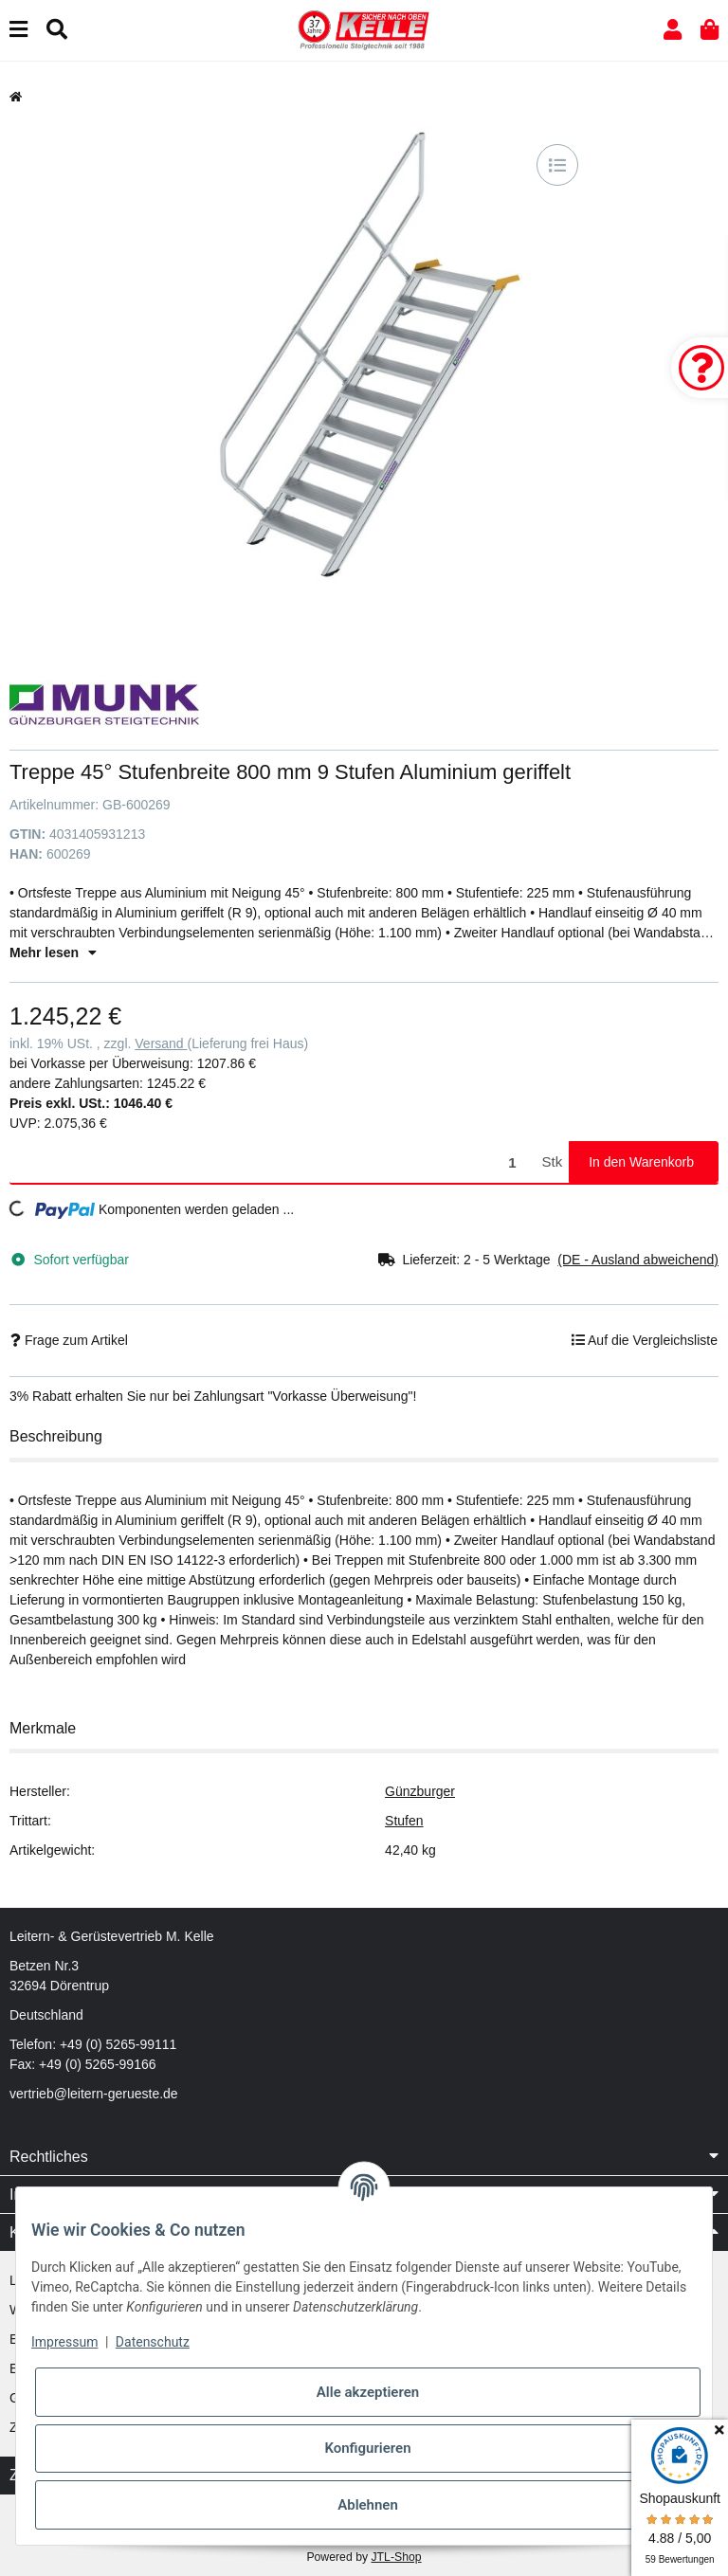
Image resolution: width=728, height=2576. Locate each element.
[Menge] (272, 1162)
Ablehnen (367, 2504)
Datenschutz (153, 2341)
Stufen (404, 1820)
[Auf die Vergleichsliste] (557, 165)
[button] (673, 29)
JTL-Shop (396, 2557)
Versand (161, 1043)
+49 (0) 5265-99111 (118, 2044)
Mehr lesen (53, 952)
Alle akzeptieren (368, 2392)
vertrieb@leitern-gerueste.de (93, 2093)
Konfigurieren (367, 2448)
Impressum (64, 2341)
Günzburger (420, 1791)
